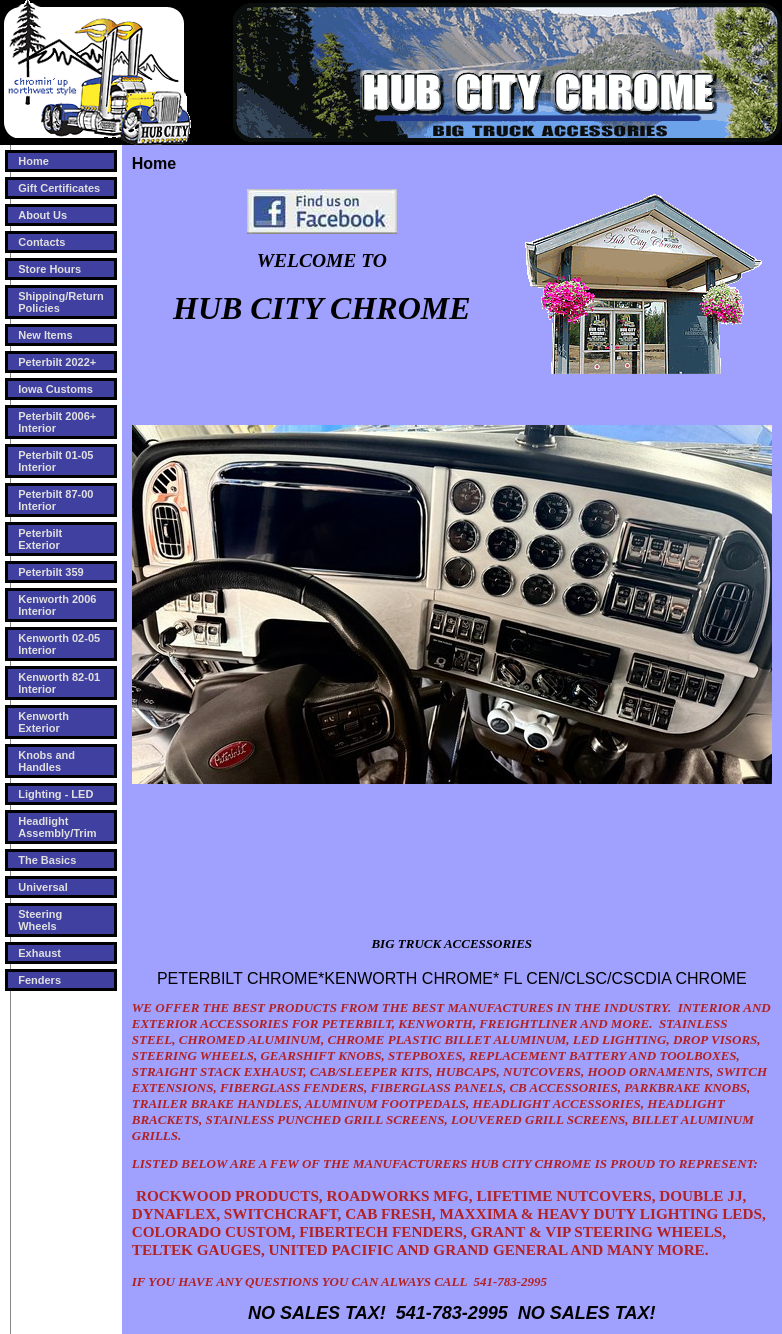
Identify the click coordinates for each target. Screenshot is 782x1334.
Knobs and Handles (46, 761)
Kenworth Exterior (43, 722)
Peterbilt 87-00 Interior (55, 500)
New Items (45, 335)
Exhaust (39, 953)
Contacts (41, 242)
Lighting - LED (55, 794)
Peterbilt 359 (50, 572)
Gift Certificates (59, 188)
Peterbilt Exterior (40, 539)
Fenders (39, 980)
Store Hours (49, 269)
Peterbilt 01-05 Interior (55, 461)
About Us (42, 215)
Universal (43, 887)
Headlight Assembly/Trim (57, 827)
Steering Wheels (40, 920)
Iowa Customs (55, 389)
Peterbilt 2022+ (57, 362)
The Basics (47, 860)
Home (33, 161)
